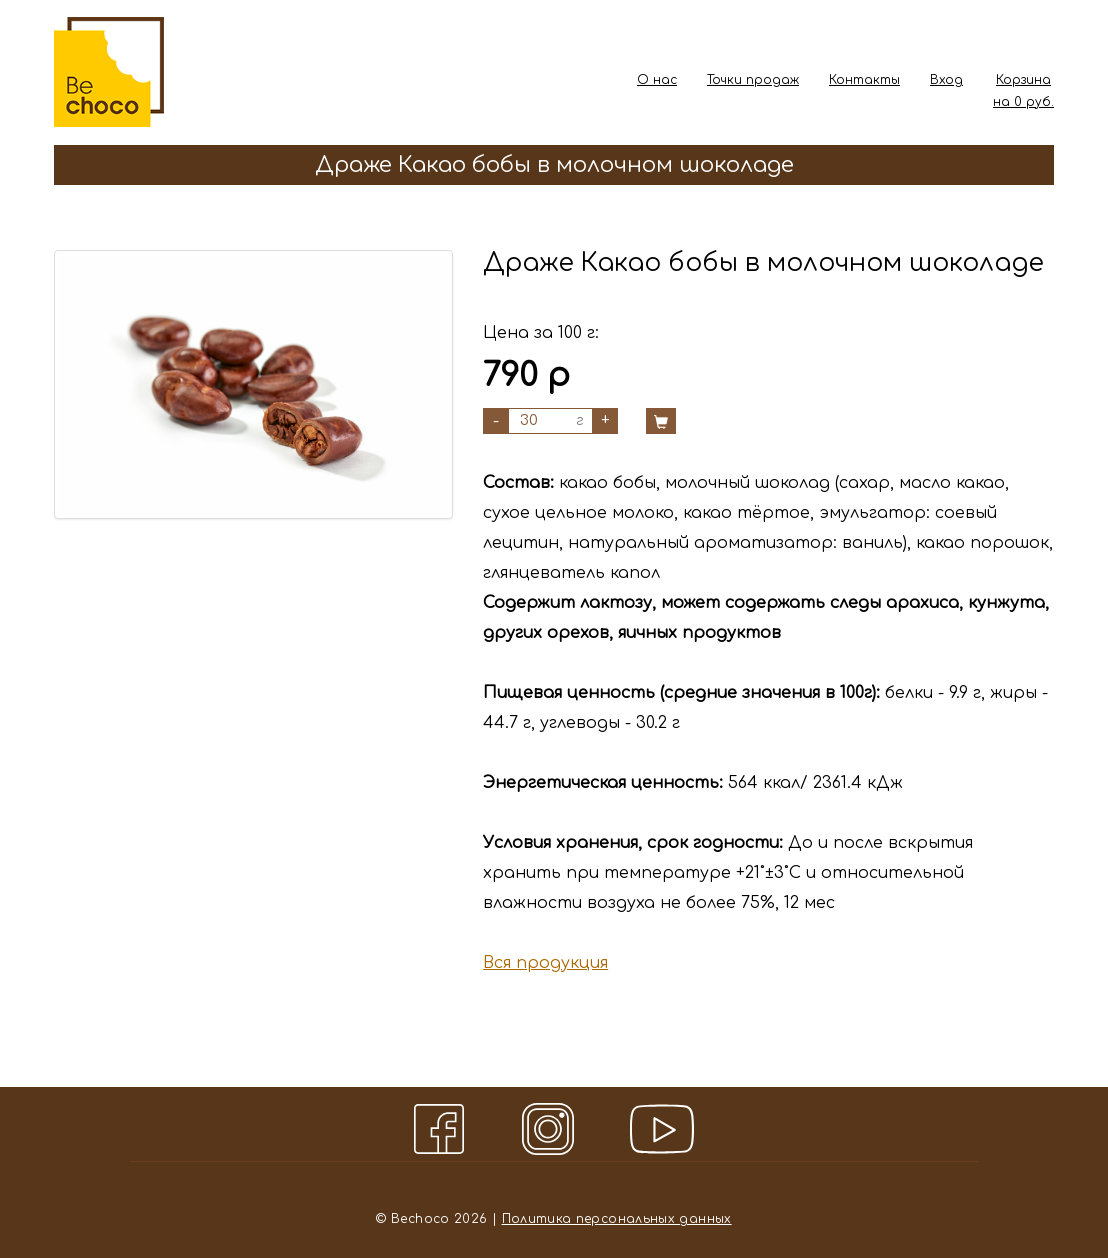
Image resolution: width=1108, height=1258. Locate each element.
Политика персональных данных (617, 1219)
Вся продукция (545, 963)
